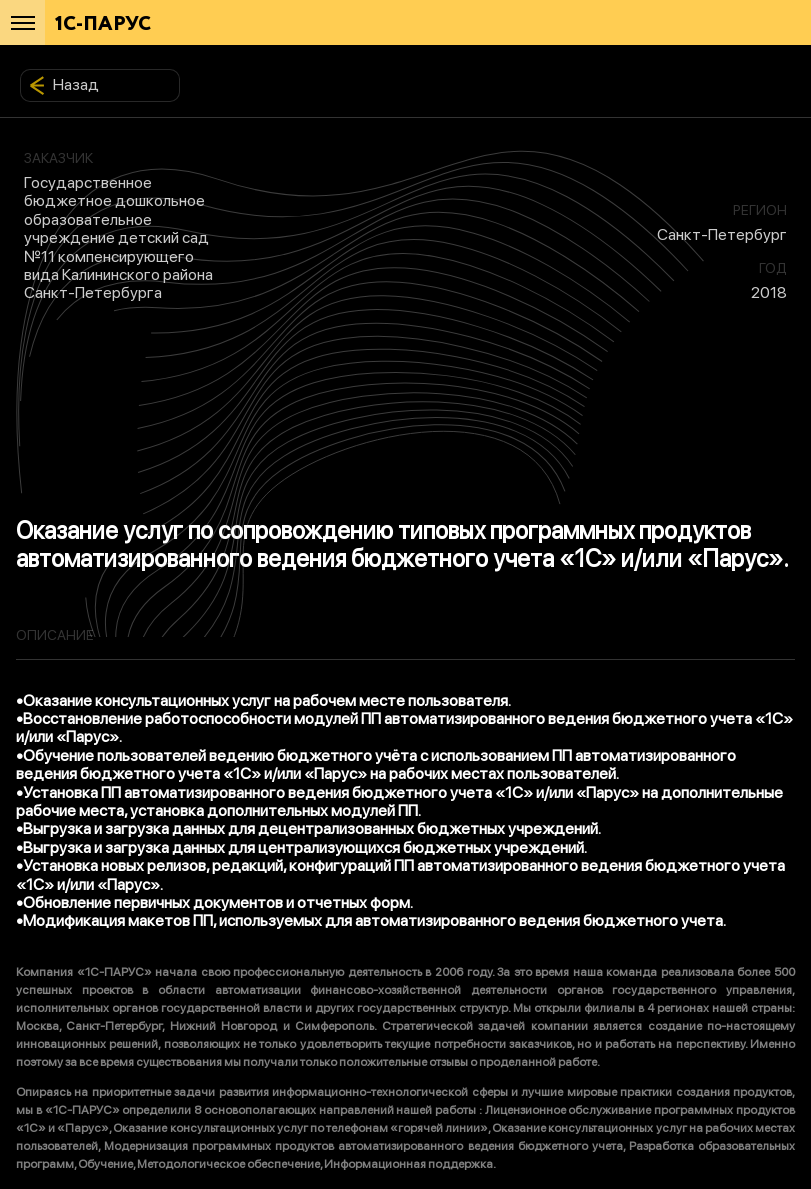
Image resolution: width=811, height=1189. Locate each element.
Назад (64, 85)
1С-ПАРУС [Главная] (103, 24)
